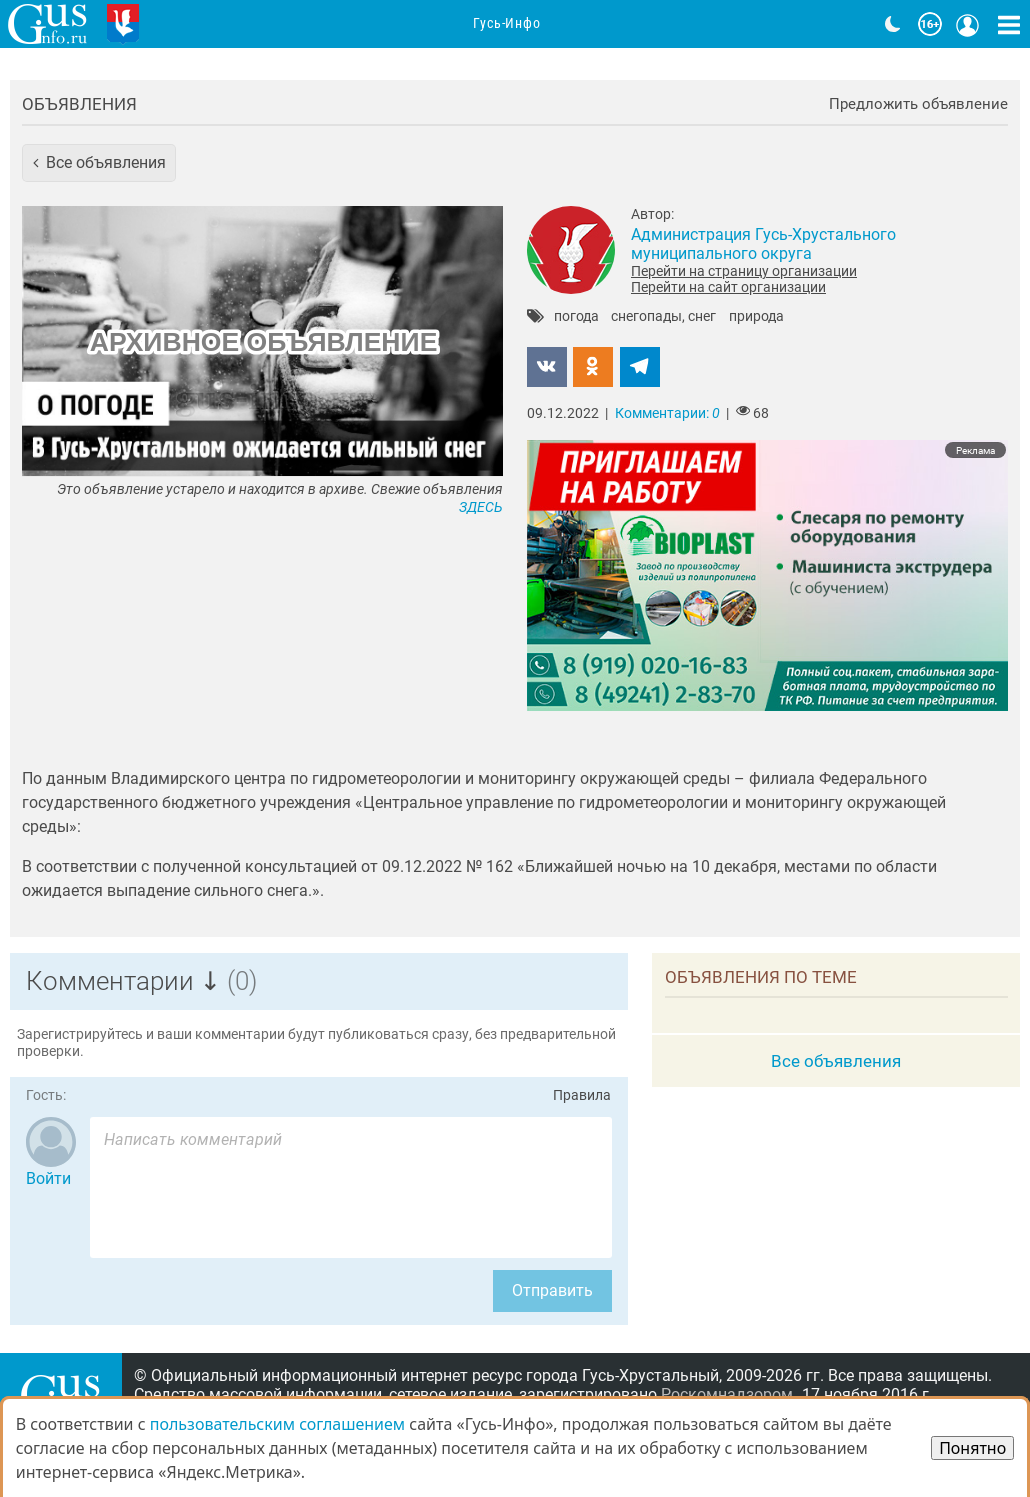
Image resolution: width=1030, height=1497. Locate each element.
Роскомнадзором (727, 1394)
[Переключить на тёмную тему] (893, 24)
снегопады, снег (663, 317)
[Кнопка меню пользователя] (968, 24)
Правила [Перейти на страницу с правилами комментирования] (582, 1095)
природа (756, 317)
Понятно (972, 1448)
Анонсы (377, 24)
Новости (288, 24)
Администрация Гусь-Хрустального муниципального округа (763, 244)
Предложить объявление (918, 104)
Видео (829, 24)
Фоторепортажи (714, 24)
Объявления (79, 104)
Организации (487, 24)
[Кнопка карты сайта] (1009, 24)
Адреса (593, 24)
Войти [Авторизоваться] (48, 1178)
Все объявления (836, 1061)
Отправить (552, 1290)
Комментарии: (667, 413)
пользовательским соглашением (277, 1424)
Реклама (975, 450)
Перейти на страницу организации (744, 271)
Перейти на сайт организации (728, 287)
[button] (99, 163)
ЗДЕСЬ (481, 507)
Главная (197, 24)
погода (576, 317)
